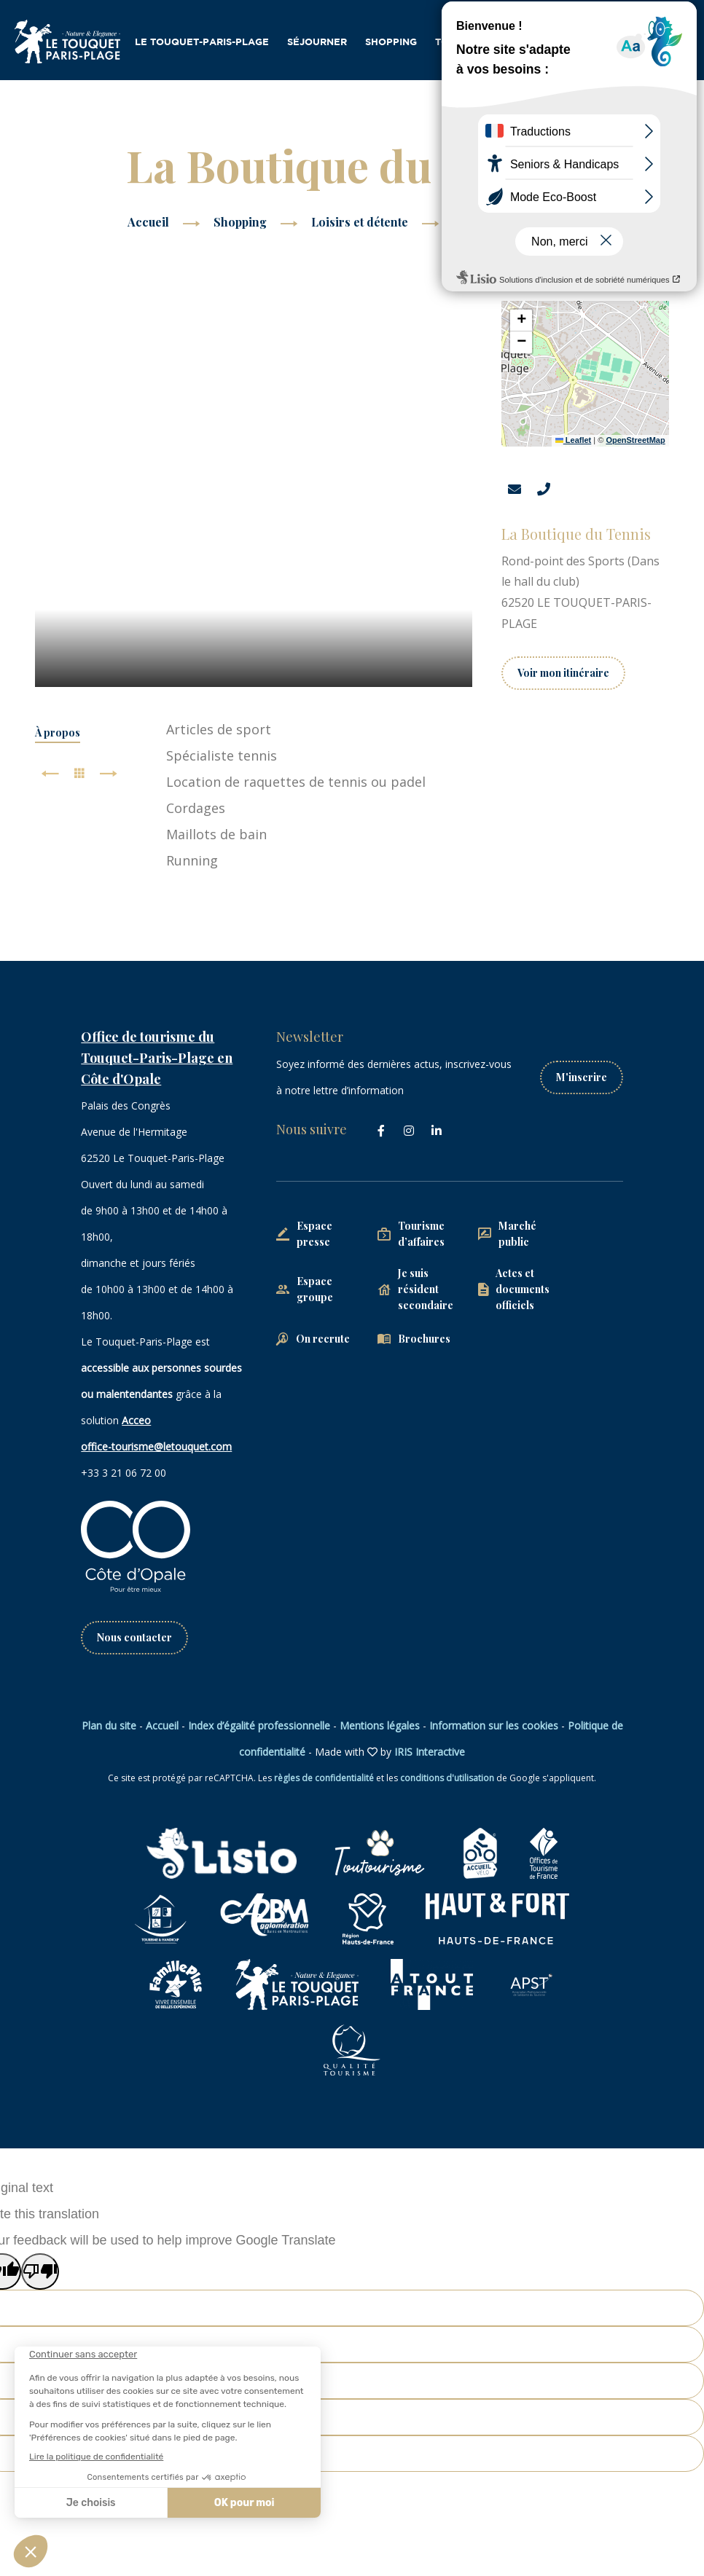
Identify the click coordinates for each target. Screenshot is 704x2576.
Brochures (424, 1339)
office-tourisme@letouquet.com (156, 1446)
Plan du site (109, 1725)
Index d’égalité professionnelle (259, 1725)
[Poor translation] (40, 2271)
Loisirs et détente (361, 221)
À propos (57, 732)
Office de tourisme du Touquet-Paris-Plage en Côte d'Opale (156, 1058)
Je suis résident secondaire (425, 1289)
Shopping (391, 43)
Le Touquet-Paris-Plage (202, 43)
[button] (521, 320)
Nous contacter (134, 1637)
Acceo (136, 1420)
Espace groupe (315, 1289)
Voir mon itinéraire (563, 673)
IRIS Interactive (429, 1752)
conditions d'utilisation (447, 1778)
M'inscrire (581, 1077)
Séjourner (317, 43)
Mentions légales (380, 1725)
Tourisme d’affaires (492, 43)
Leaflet (573, 440)
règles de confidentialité (324, 1778)
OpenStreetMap (635, 440)
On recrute (323, 1339)
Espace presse (314, 1234)
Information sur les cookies (493, 1725)
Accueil (148, 221)
